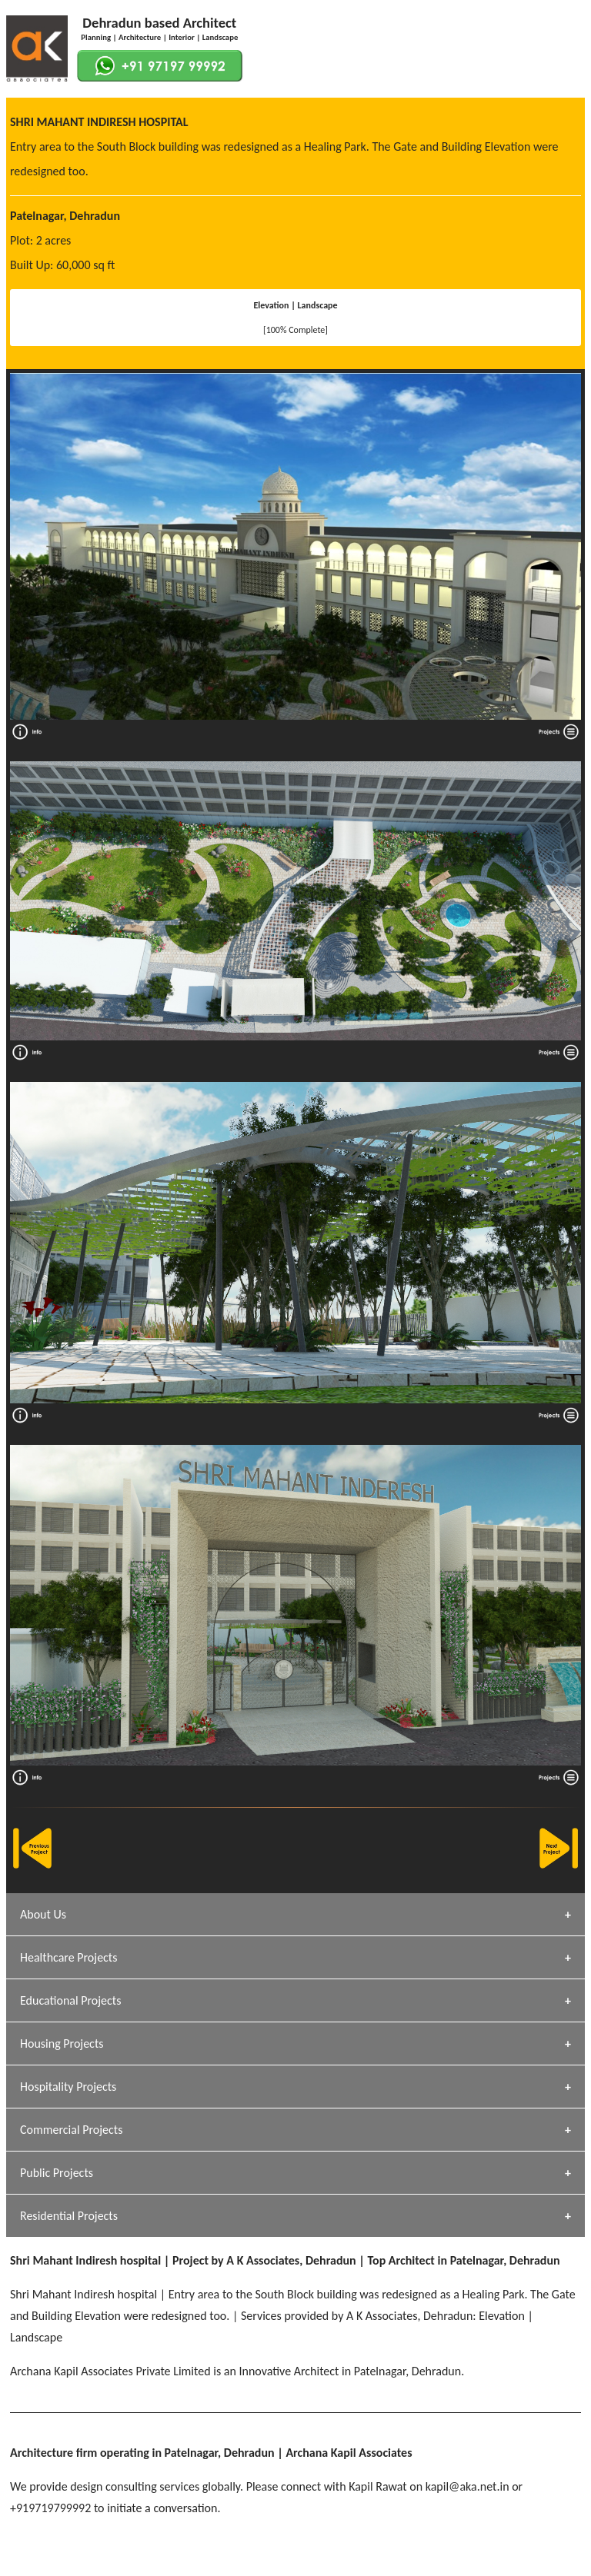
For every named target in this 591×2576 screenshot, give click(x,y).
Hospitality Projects (68, 2086)
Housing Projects (62, 2043)
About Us (43, 1914)
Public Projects (56, 2172)
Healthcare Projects (68, 1957)
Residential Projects (69, 2215)
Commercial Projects (71, 2129)
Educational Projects (70, 2000)
